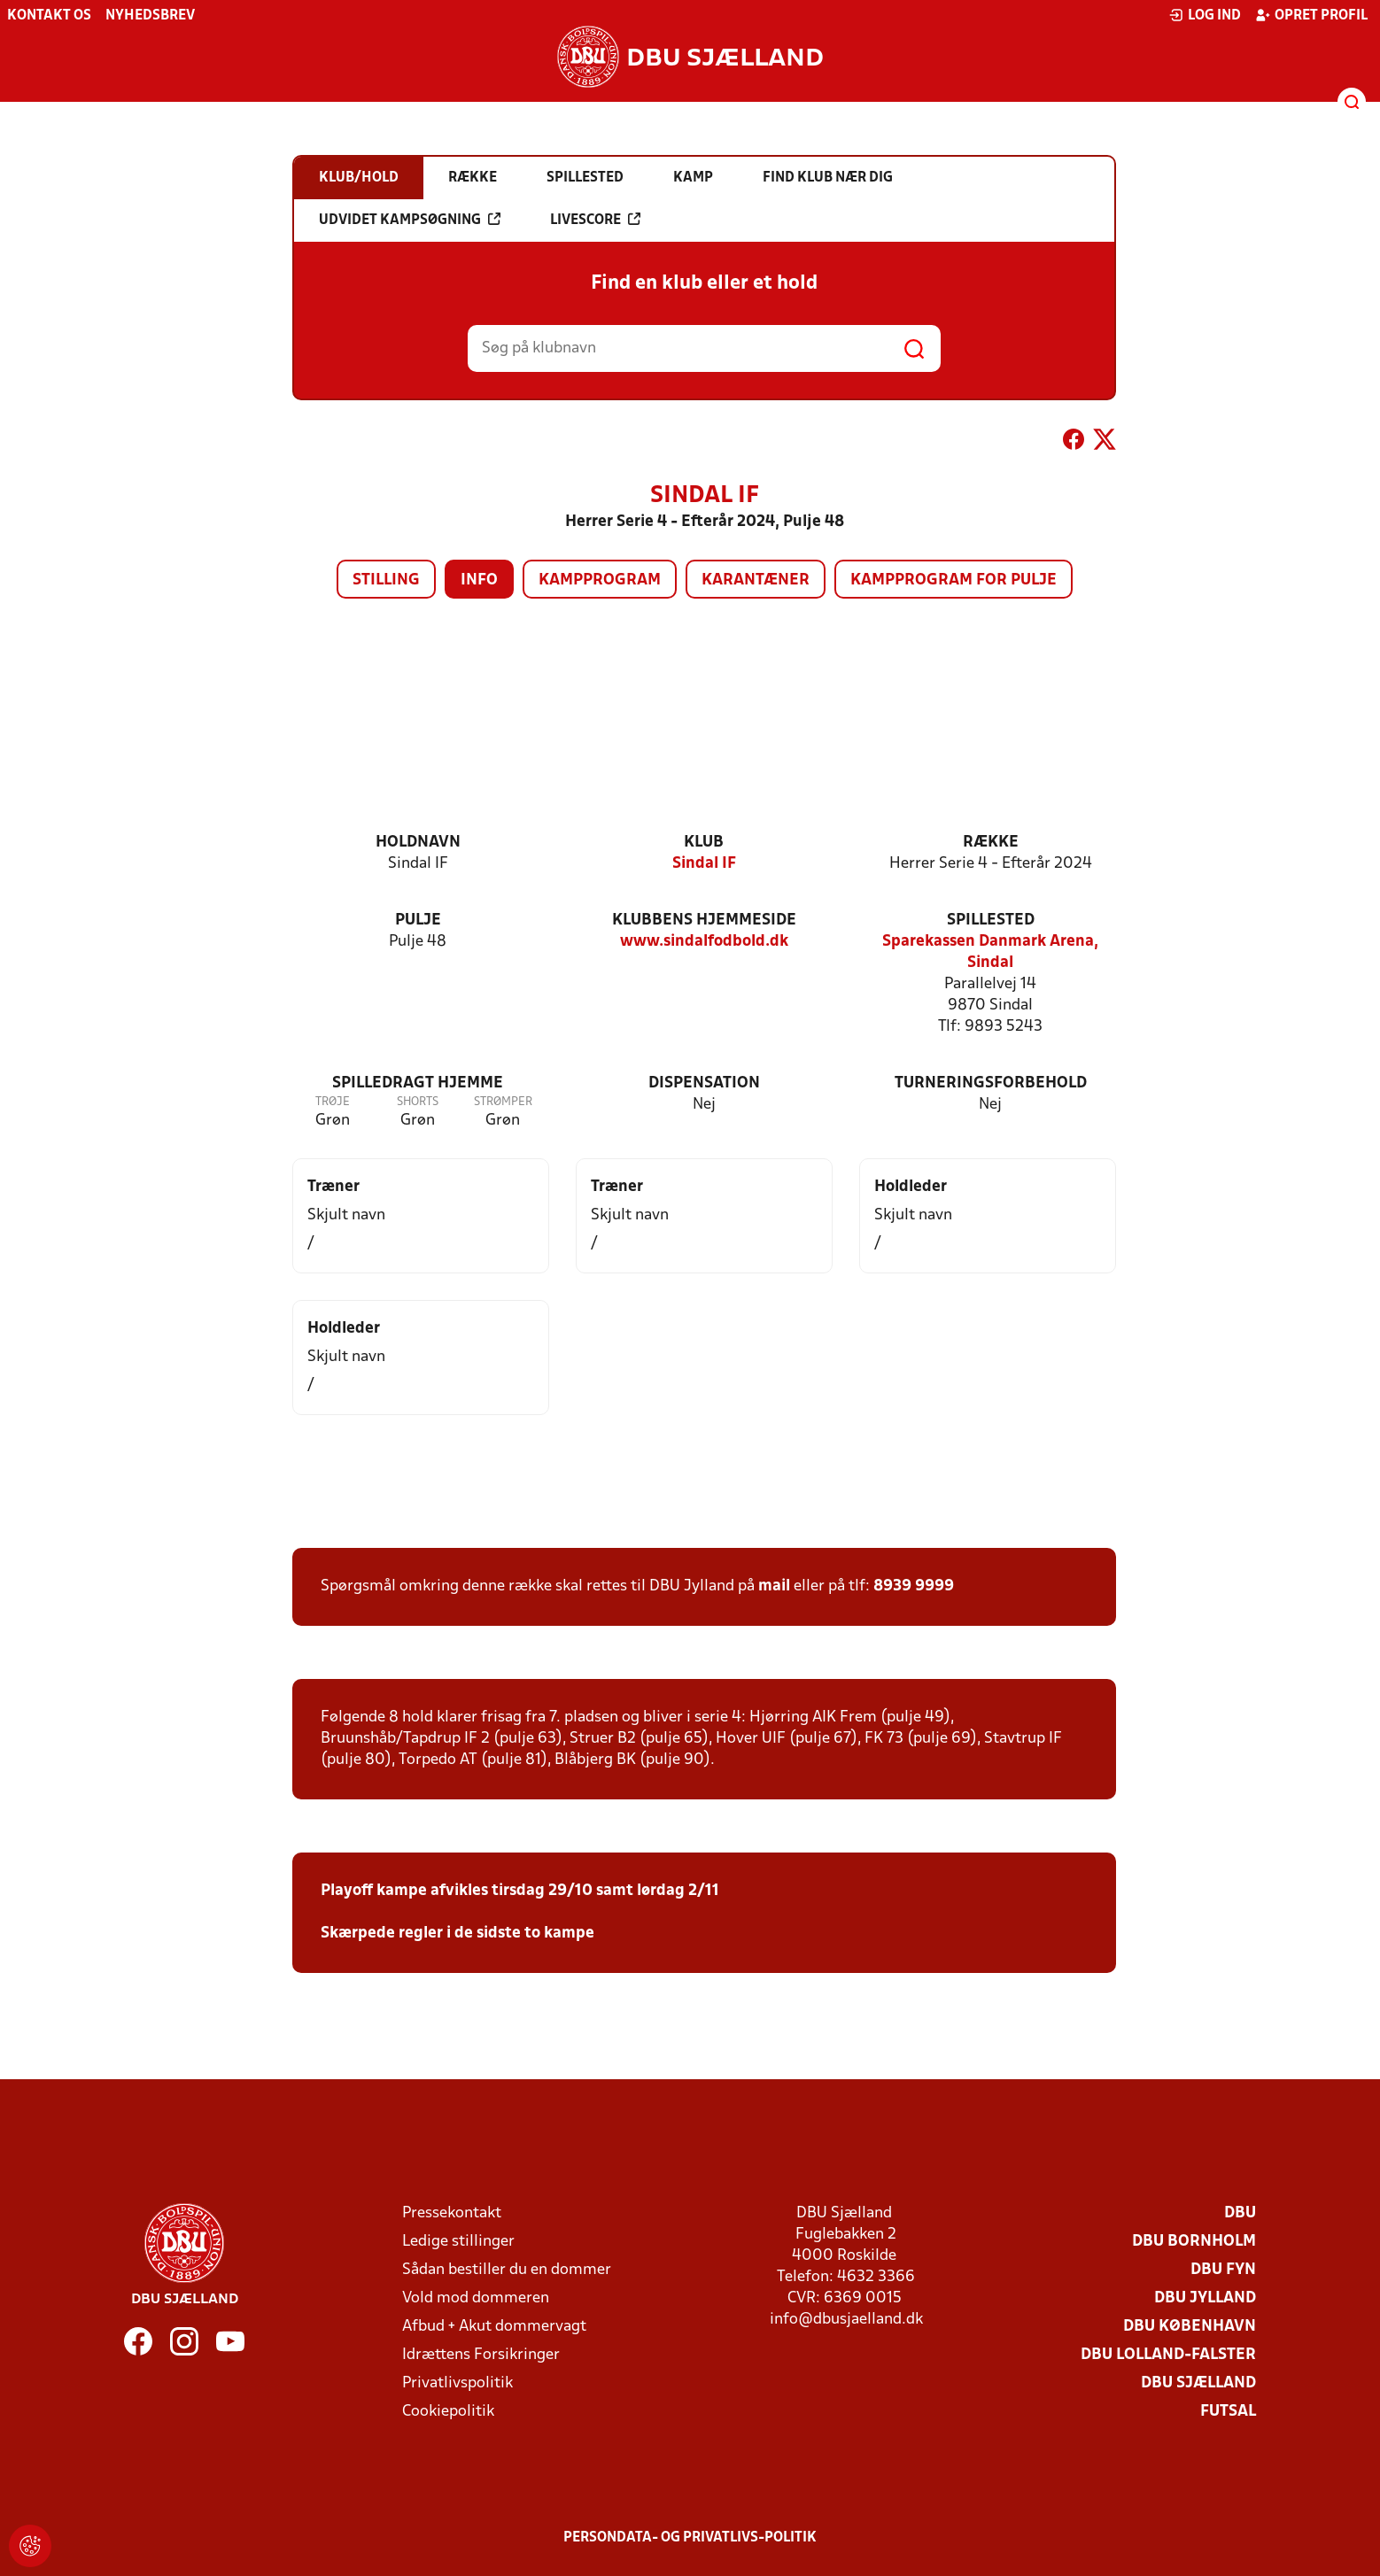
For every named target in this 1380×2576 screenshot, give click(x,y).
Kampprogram (600, 580)
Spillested (991, 920)
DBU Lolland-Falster (1168, 2355)
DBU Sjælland (1198, 2383)
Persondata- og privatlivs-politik (690, 2538)
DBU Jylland (1205, 2298)
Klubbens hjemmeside (704, 920)
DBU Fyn (1223, 2270)
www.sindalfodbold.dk (704, 941)
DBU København (1189, 2326)
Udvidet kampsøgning (409, 220)
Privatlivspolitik (457, 2383)
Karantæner (756, 580)
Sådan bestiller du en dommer (506, 2270)
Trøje (332, 1102)
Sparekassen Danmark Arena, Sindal (990, 952)
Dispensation (704, 1083)
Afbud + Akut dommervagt (494, 2326)
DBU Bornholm (1194, 2241)
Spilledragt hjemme (417, 1083)
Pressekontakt (451, 2213)
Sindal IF (704, 863)
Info (479, 580)
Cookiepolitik (448, 2411)
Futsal (1228, 2411)
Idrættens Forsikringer (481, 2355)
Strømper (503, 1102)
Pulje (418, 920)
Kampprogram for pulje (953, 580)
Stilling (386, 580)
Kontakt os (49, 16)
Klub (704, 842)
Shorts (417, 1102)
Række (991, 842)
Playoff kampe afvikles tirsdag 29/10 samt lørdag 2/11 (520, 1891)
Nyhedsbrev (150, 16)
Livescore (595, 220)
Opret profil (1311, 15)
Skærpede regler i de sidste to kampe (457, 1933)
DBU (1240, 2213)
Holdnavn (418, 842)
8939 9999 (913, 1586)
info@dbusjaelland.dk (846, 2319)
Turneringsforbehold (991, 1083)
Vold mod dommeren (475, 2298)
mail (774, 1586)
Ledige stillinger (458, 2241)
